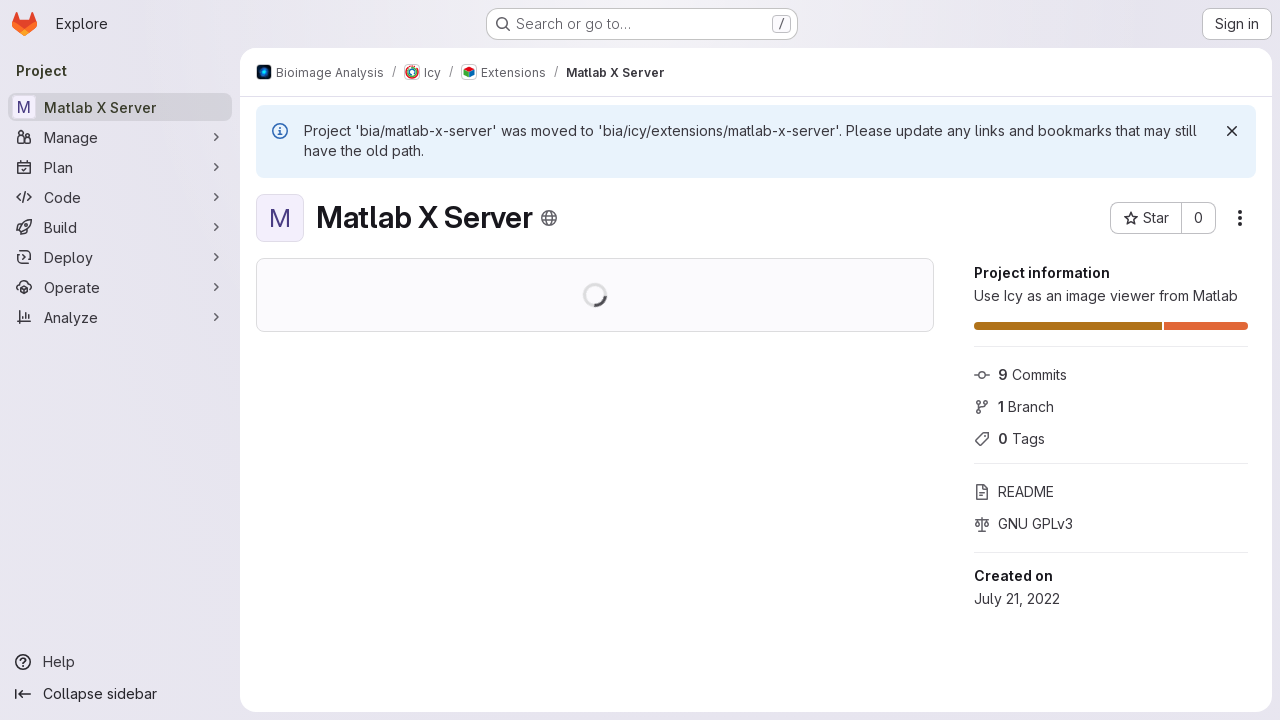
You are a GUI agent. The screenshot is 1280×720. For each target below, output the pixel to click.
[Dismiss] (1232, 131)
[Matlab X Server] (120, 107)
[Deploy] (120, 257)
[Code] (120, 197)
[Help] (120, 662)
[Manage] (120, 137)
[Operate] (120, 287)
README (1014, 491)
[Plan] (120, 167)
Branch (1014, 406)
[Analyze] (120, 317)
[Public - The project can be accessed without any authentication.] (549, 218)
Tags (1009, 438)
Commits (1020, 374)
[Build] (120, 227)
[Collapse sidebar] (120, 694)
